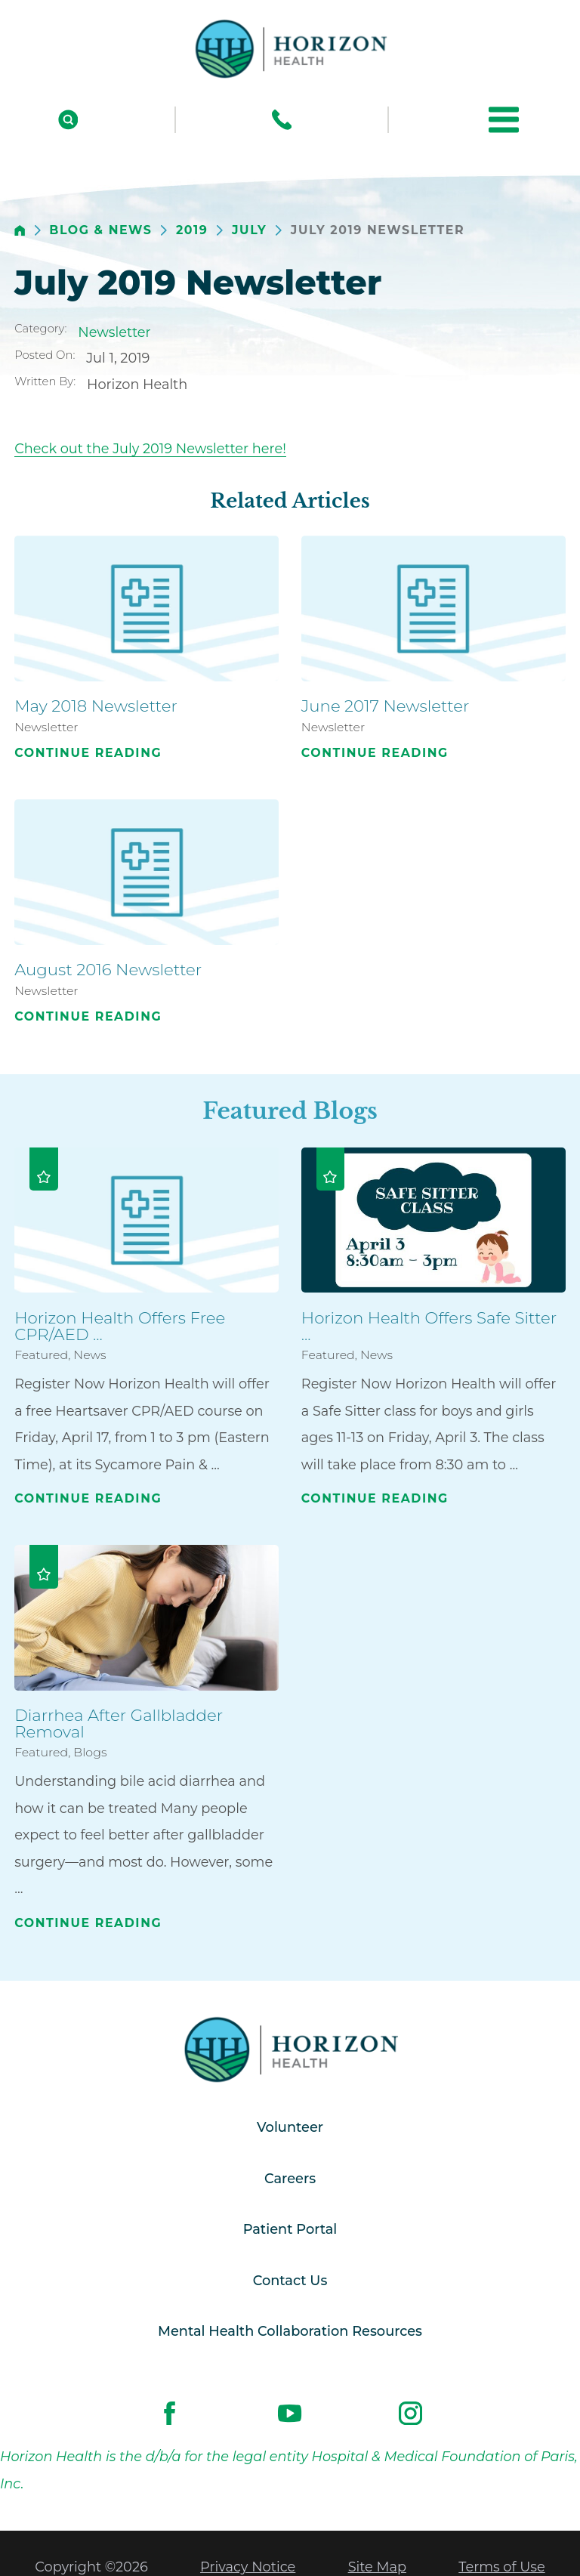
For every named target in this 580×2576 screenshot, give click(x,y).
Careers (290, 2178)
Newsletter (114, 332)
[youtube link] (290, 2413)
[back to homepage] (20, 230)
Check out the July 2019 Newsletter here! (150, 448)
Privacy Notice (247, 2566)
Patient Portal (290, 2229)
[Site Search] (68, 120)
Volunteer (290, 2127)
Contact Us (290, 2280)
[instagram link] (410, 2413)
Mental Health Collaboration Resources (290, 2331)
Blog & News (100, 230)
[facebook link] (170, 2413)
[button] (504, 119)
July (249, 230)
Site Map (377, 2566)
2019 (192, 230)
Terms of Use (501, 2566)
